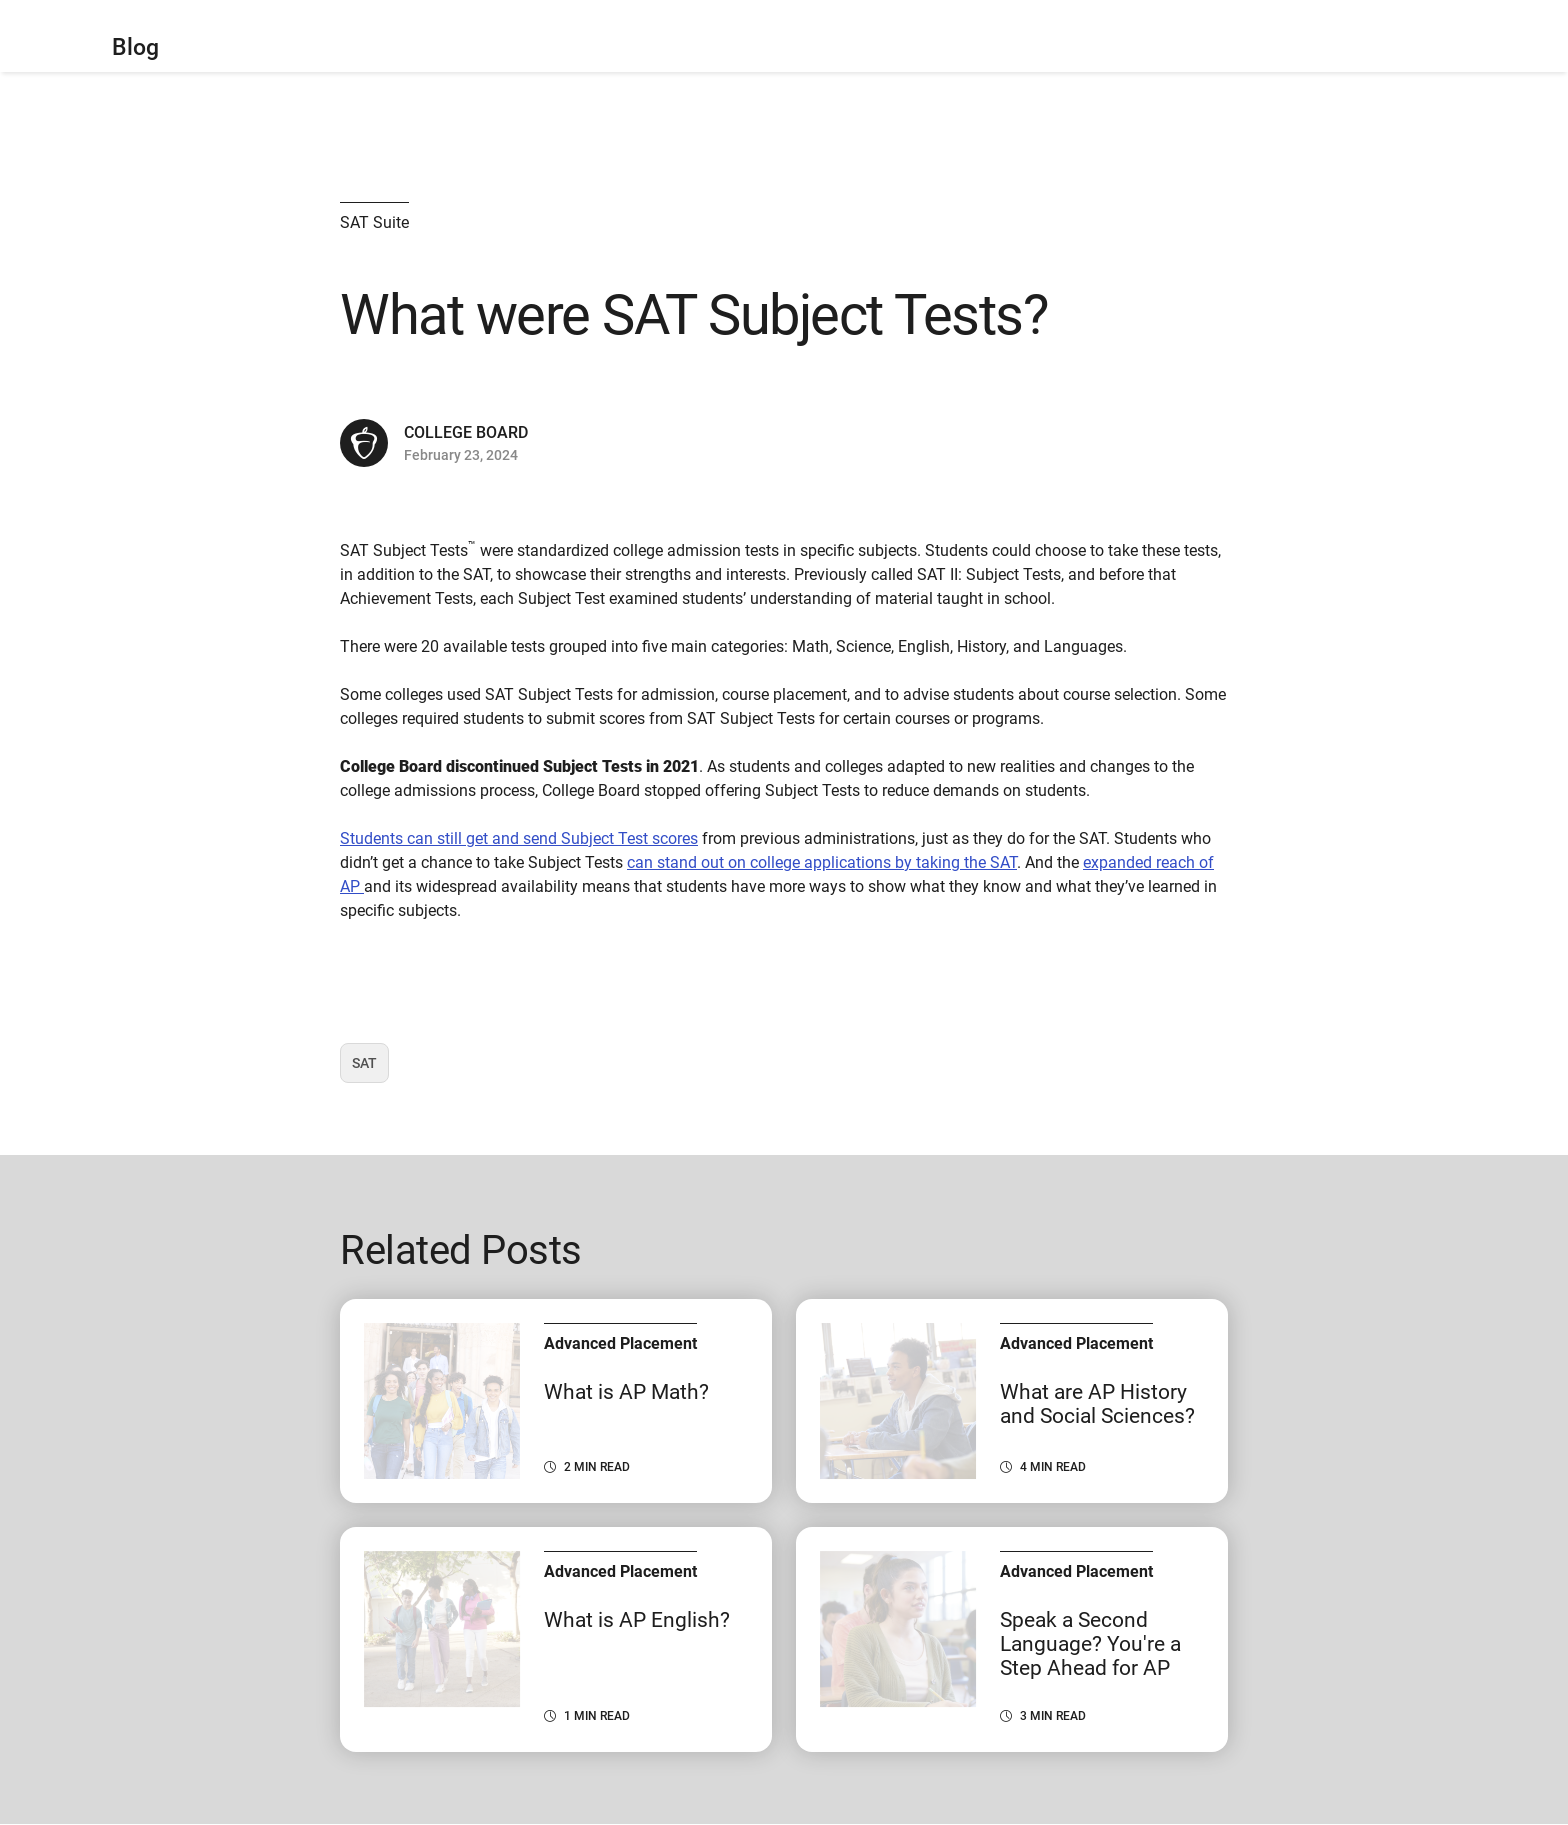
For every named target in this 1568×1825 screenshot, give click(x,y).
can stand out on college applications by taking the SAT (822, 862)
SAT (370, 1069)
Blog (135, 47)
